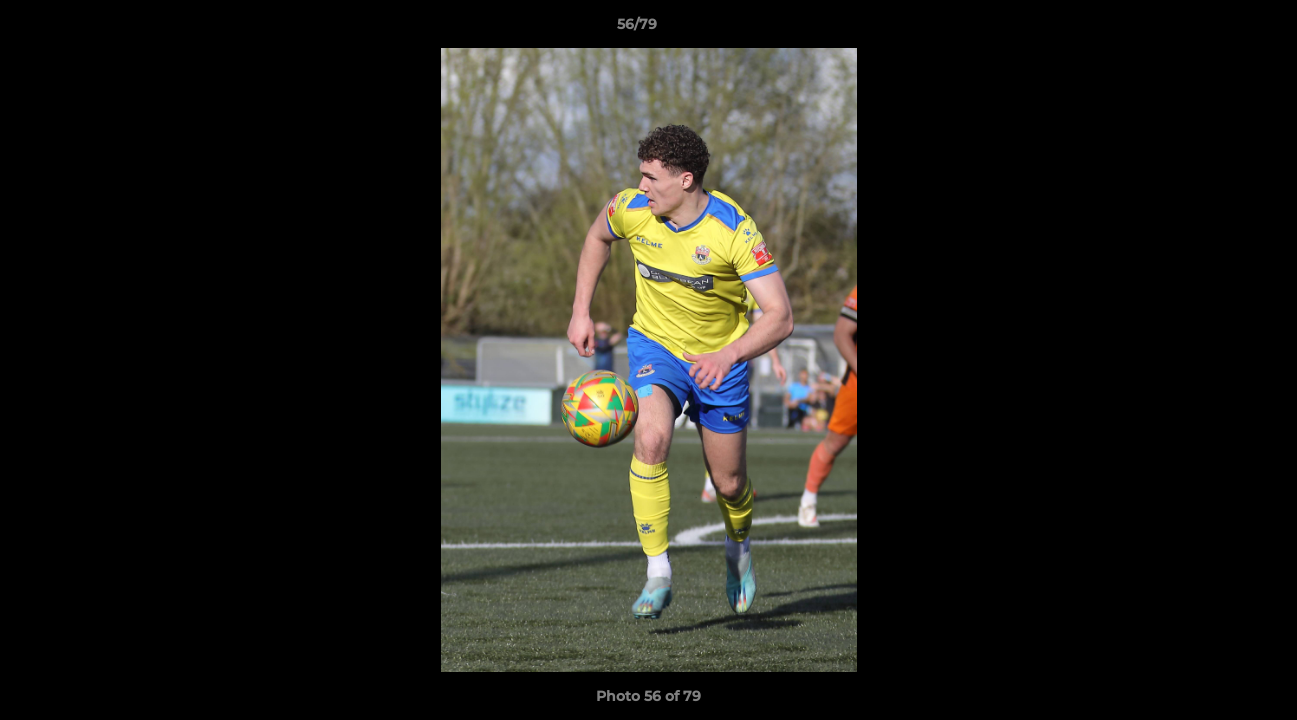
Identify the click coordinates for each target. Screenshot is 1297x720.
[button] (1213, 29)
